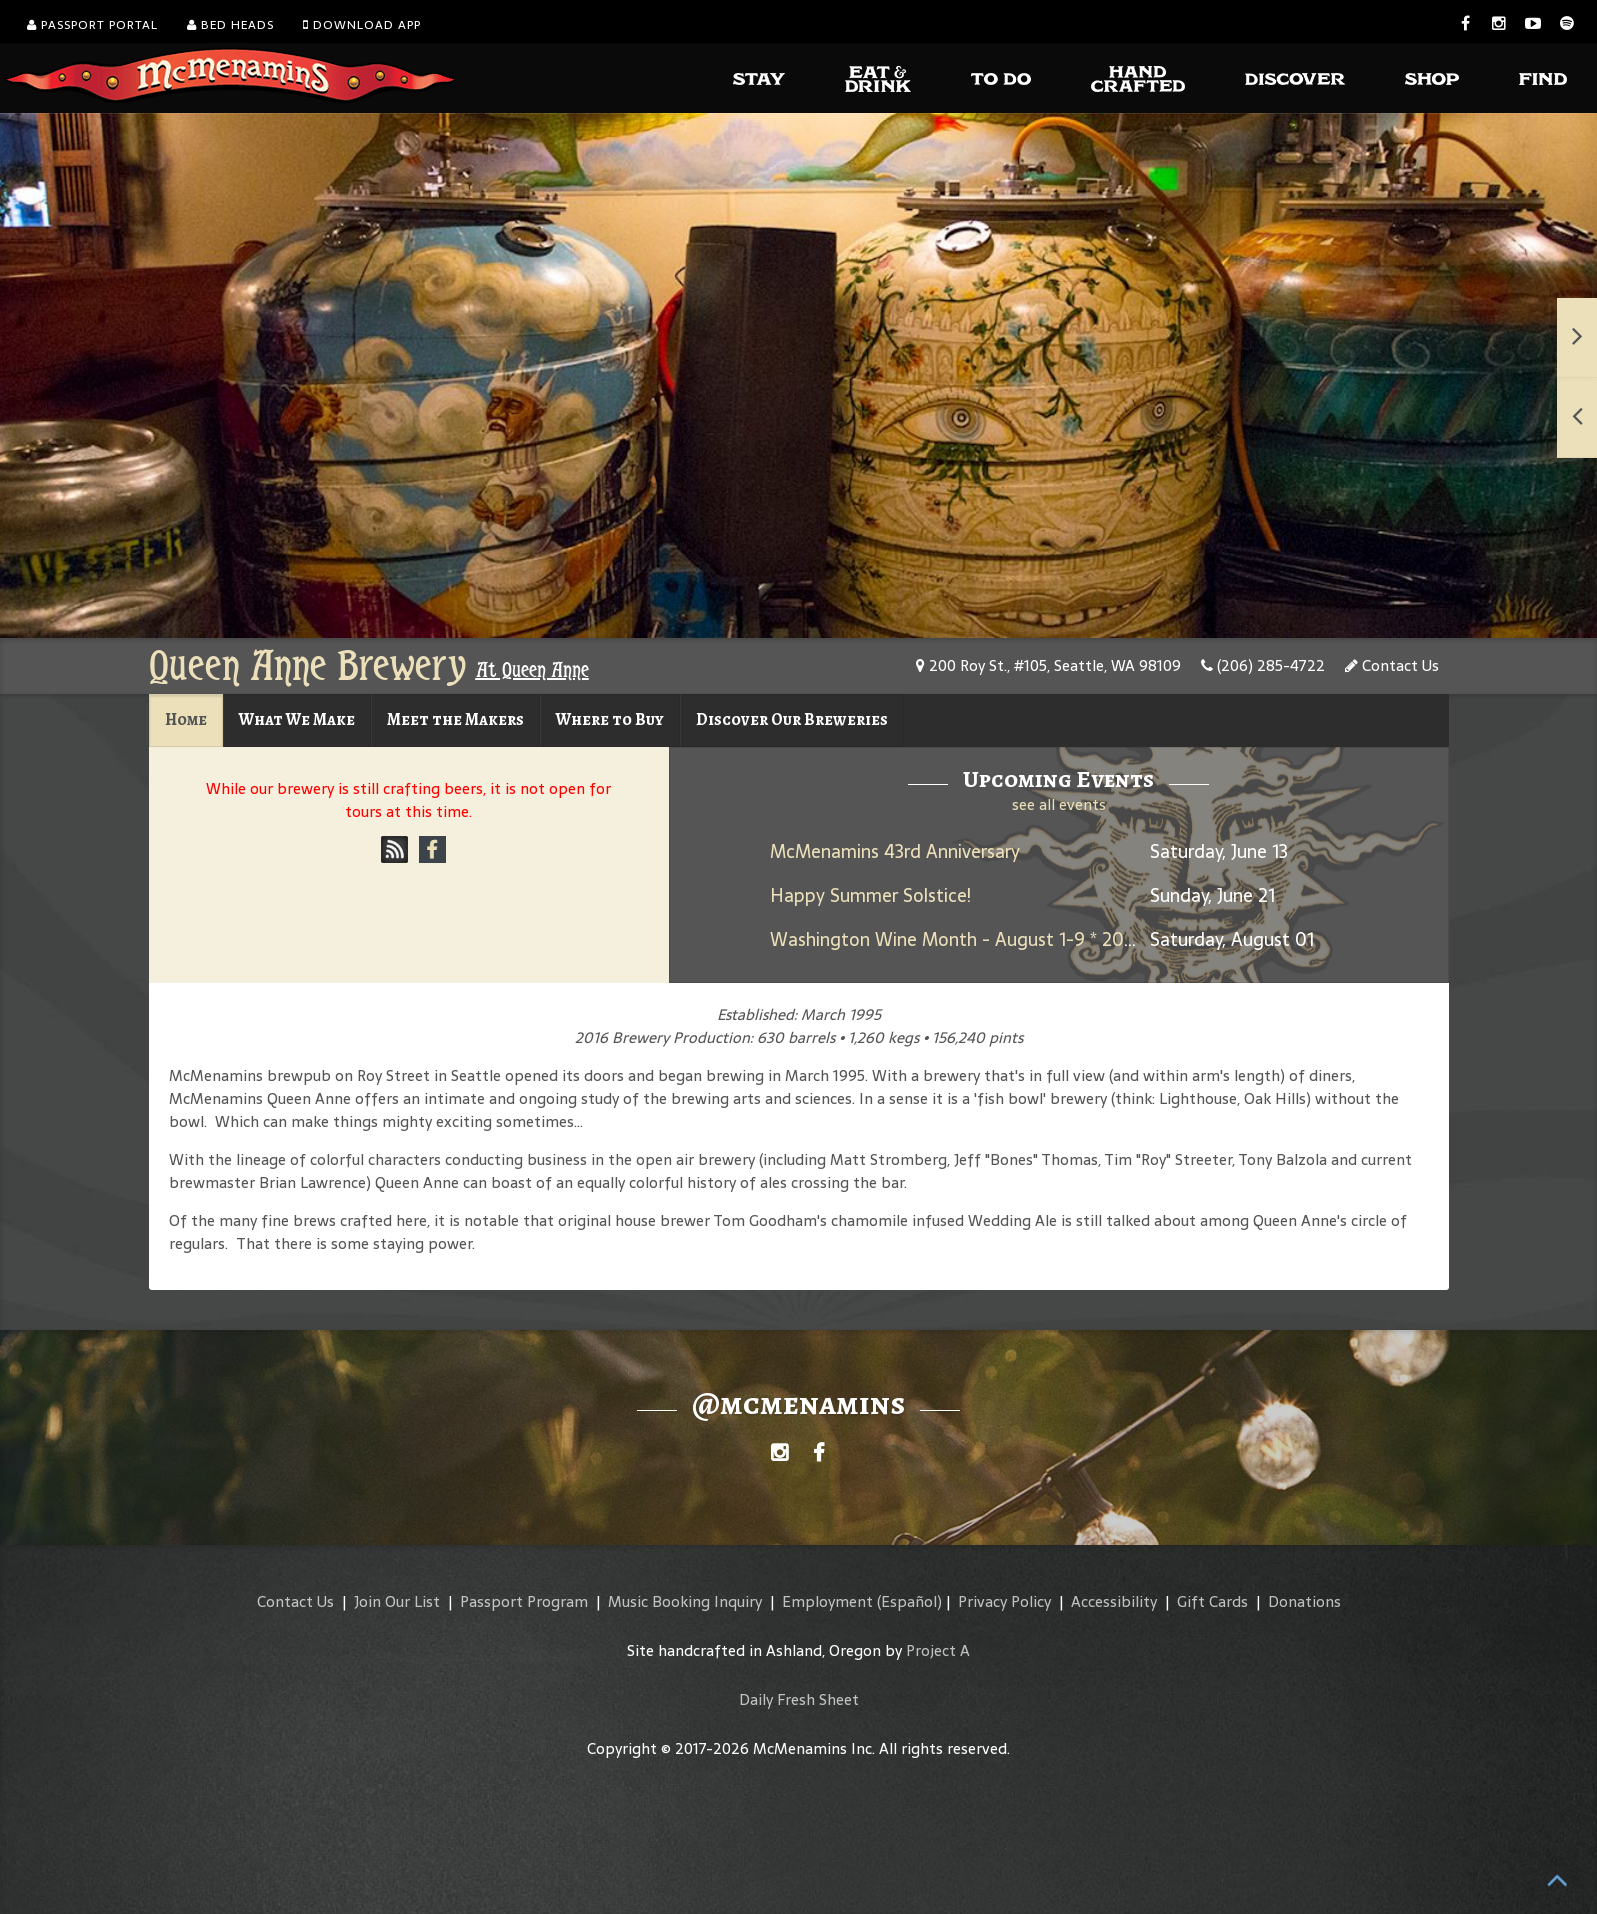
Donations (1304, 1601)
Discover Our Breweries (792, 719)
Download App (362, 25)
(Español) (909, 1601)
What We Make (297, 719)
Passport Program (524, 1601)
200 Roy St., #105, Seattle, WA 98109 (1048, 665)
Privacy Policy (1004, 1601)
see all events (1059, 804)
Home (186, 719)
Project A (938, 1650)
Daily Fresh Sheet (799, 1699)
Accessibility (1114, 1601)
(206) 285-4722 (1263, 665)
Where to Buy (610, 719)
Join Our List (397, 1601)
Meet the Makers (455, 719)
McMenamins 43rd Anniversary (895, 851)
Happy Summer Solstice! (870, 895)
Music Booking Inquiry (685, 1601)
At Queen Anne (532, 670)
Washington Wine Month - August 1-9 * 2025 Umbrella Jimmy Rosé (1046, 939)
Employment (827, 1601)
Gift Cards (1212, 1601)
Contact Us (1392, 665)
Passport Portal (92, 25)
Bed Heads (230, 25)
